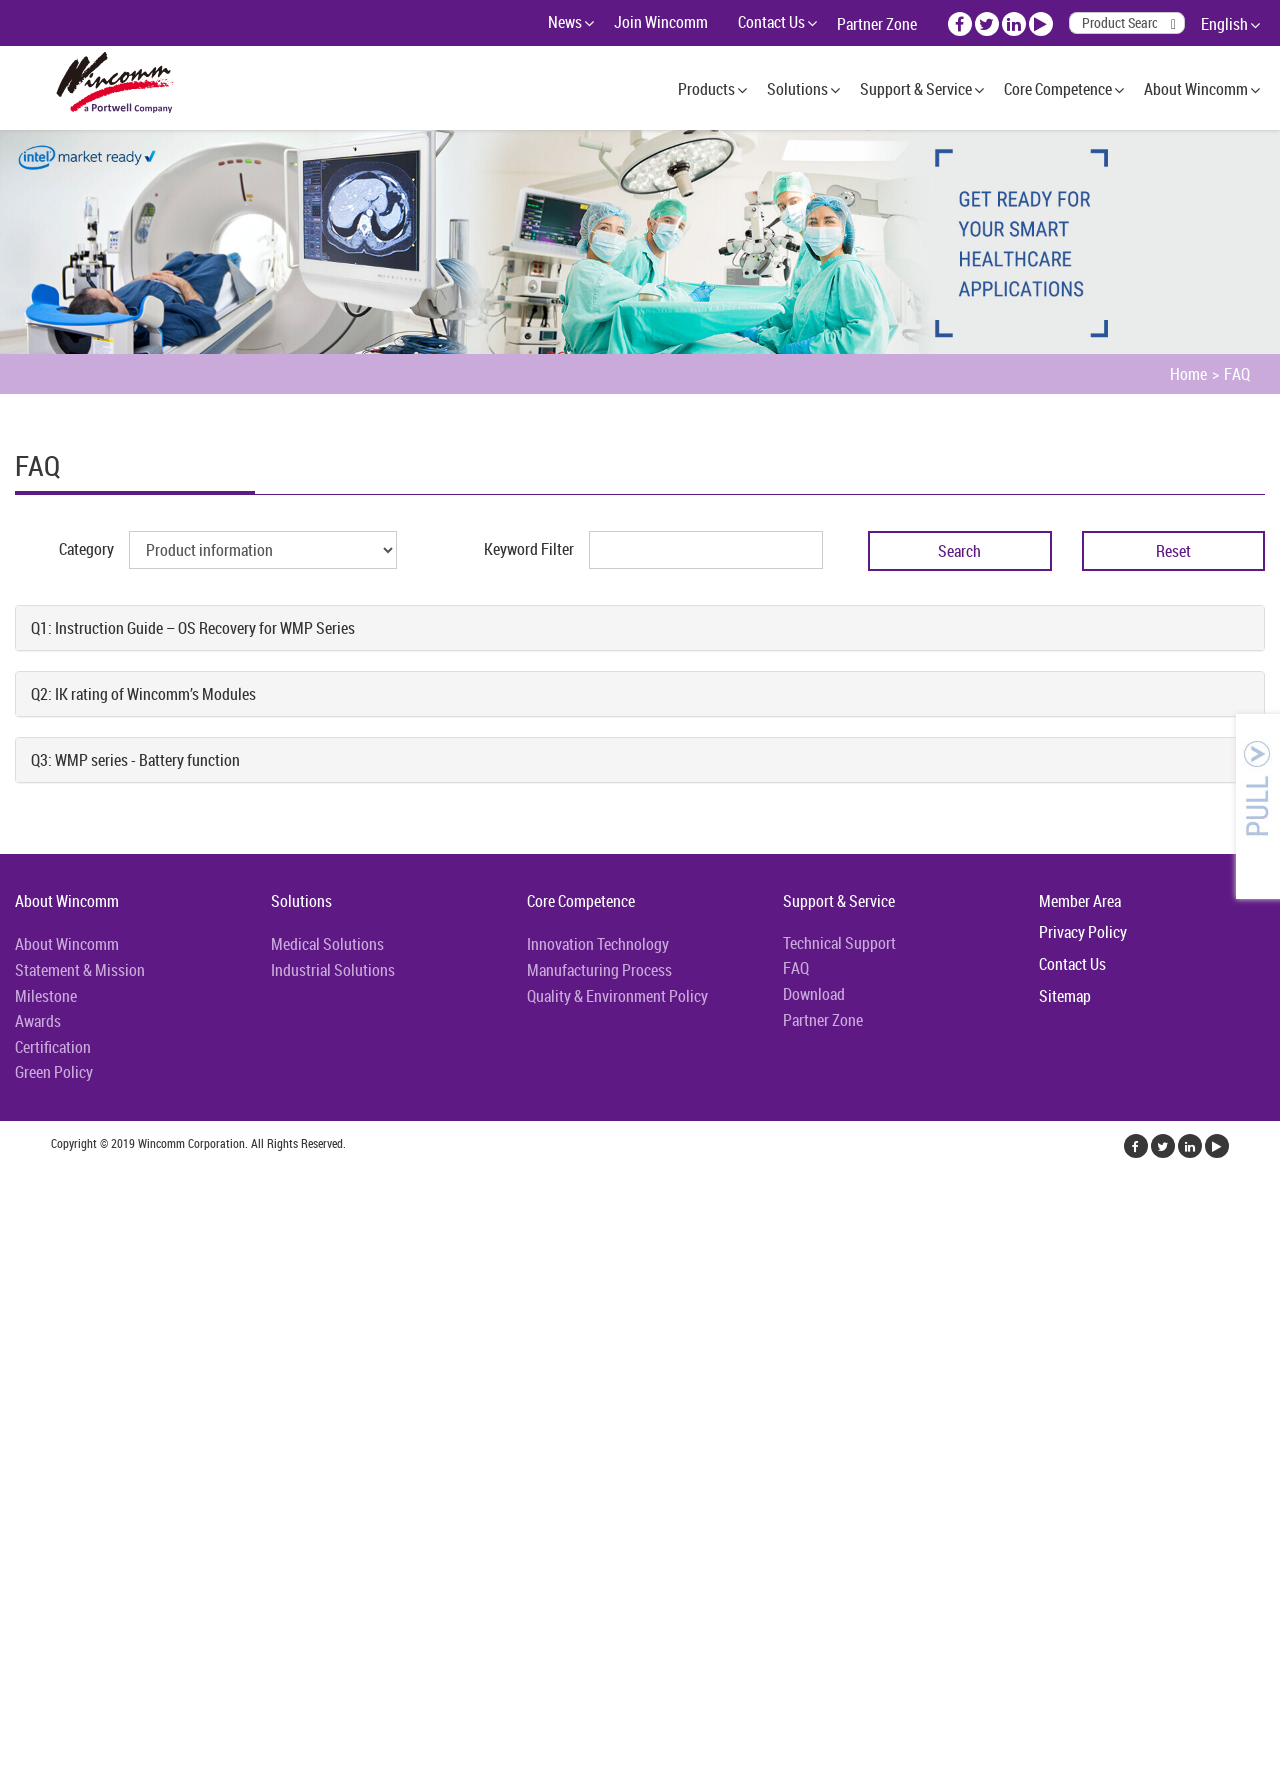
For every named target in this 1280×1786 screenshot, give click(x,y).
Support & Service (916, 89)
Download (814, 994)
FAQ (1237, 374)
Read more (39, 1394)
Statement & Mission (80, 970)
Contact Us (771, 22)
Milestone (46, 996)
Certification (53, 1047)
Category (86, 549)
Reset (1173, 551)
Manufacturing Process (599, 970)
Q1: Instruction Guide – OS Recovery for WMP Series (193, 628)
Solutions (797, 89)
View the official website (157, 1394)
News (565, 22)
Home (1188, 374)
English (1224, 24)
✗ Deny (23, 1250)
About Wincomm (1196, 89)
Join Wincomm (661, 22)
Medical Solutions (327, 944)
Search (959, 551)
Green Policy (54, 1072)
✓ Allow (25, 1226)
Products (706, 89)
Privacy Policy (1083, 932)
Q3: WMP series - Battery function (135, 760)
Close (17, 1178)
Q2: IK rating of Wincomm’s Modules (143, 694)
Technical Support (839, 943)
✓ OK (504, 1774)
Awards (38, 1021)
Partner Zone (877, 24)
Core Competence (1058, 89)
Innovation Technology (598, 944)
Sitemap (1065, 996)
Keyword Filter (529, 549)
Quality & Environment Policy (617, 996)
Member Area (1080, 901)
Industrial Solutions (333, 970)
